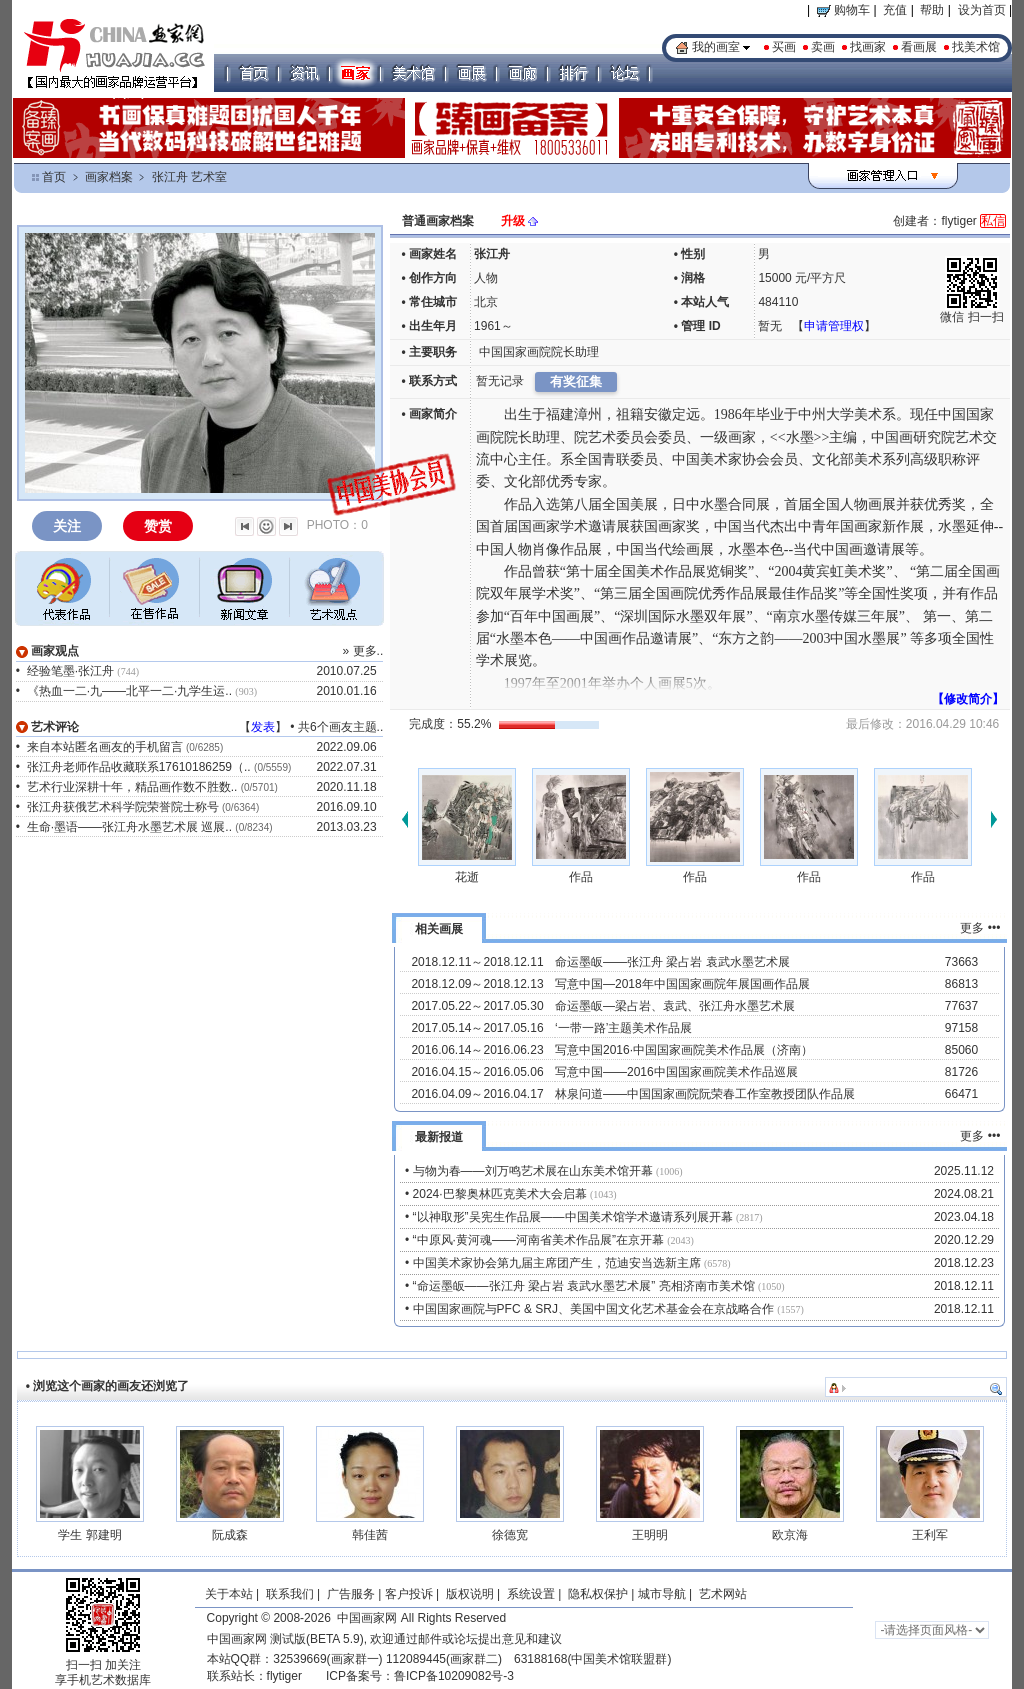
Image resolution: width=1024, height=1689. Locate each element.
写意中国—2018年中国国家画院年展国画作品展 (682, 984)
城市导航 (662, 1594)
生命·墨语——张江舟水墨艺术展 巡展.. (129, 827)
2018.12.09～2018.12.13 (477, 984)
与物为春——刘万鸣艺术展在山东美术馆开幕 (533, 1171)
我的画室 (716, 47)
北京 (486, 302)
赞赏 (158, 526)
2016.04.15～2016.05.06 (477, 1072)
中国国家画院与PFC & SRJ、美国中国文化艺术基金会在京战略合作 (593, 1309)
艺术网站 (721, 1594)
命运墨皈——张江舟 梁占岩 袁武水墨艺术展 (672, 962)
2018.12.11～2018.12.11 (477, 962)
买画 (784, 47)
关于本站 (229, 1594)
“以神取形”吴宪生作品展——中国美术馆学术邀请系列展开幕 (573, 1217)
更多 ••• (980, 928)
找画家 (868, 47)
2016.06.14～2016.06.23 (477, 1050)
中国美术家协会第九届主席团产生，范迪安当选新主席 (557, 1263)
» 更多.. (363, 651)
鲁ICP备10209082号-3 (454, 1676)
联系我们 (290, 1594)
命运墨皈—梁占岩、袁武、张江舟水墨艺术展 (675, 1006)
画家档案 (109, 177)
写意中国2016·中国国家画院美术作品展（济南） (684, 1050)
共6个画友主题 (337, 727)
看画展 (919, 47)
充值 (895, 10)
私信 (993, 221)
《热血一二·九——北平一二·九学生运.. (129, 691)
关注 (67, 526)
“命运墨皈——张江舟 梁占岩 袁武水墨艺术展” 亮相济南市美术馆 (584, 1286)
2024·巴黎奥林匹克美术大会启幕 (500, 1194)
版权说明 (470, 1594)
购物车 (843, 10)
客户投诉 (409, 1594)
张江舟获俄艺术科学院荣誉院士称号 (123, 807)
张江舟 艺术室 (189, 177)
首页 (54, 177)
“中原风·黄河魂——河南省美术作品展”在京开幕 (538, 1240)
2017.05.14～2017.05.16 (477, 1028)
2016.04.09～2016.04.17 (477, 1094)
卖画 (823, 47)
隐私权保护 (598, 1594)
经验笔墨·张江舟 (70, 671)
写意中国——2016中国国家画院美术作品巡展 (676, 1072)
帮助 (932, 10)
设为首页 (982, 10)
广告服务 (351, 1594)
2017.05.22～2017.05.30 (477, 1006)
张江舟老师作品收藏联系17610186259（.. (139, 767)
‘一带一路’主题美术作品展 (623, 1028)
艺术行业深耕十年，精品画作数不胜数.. (132, 787)
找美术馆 (976, 47)
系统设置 (531, 1594)
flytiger (284, 1676)
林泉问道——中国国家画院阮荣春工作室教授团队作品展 (705, 1094)
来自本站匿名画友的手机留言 (105, 747)
